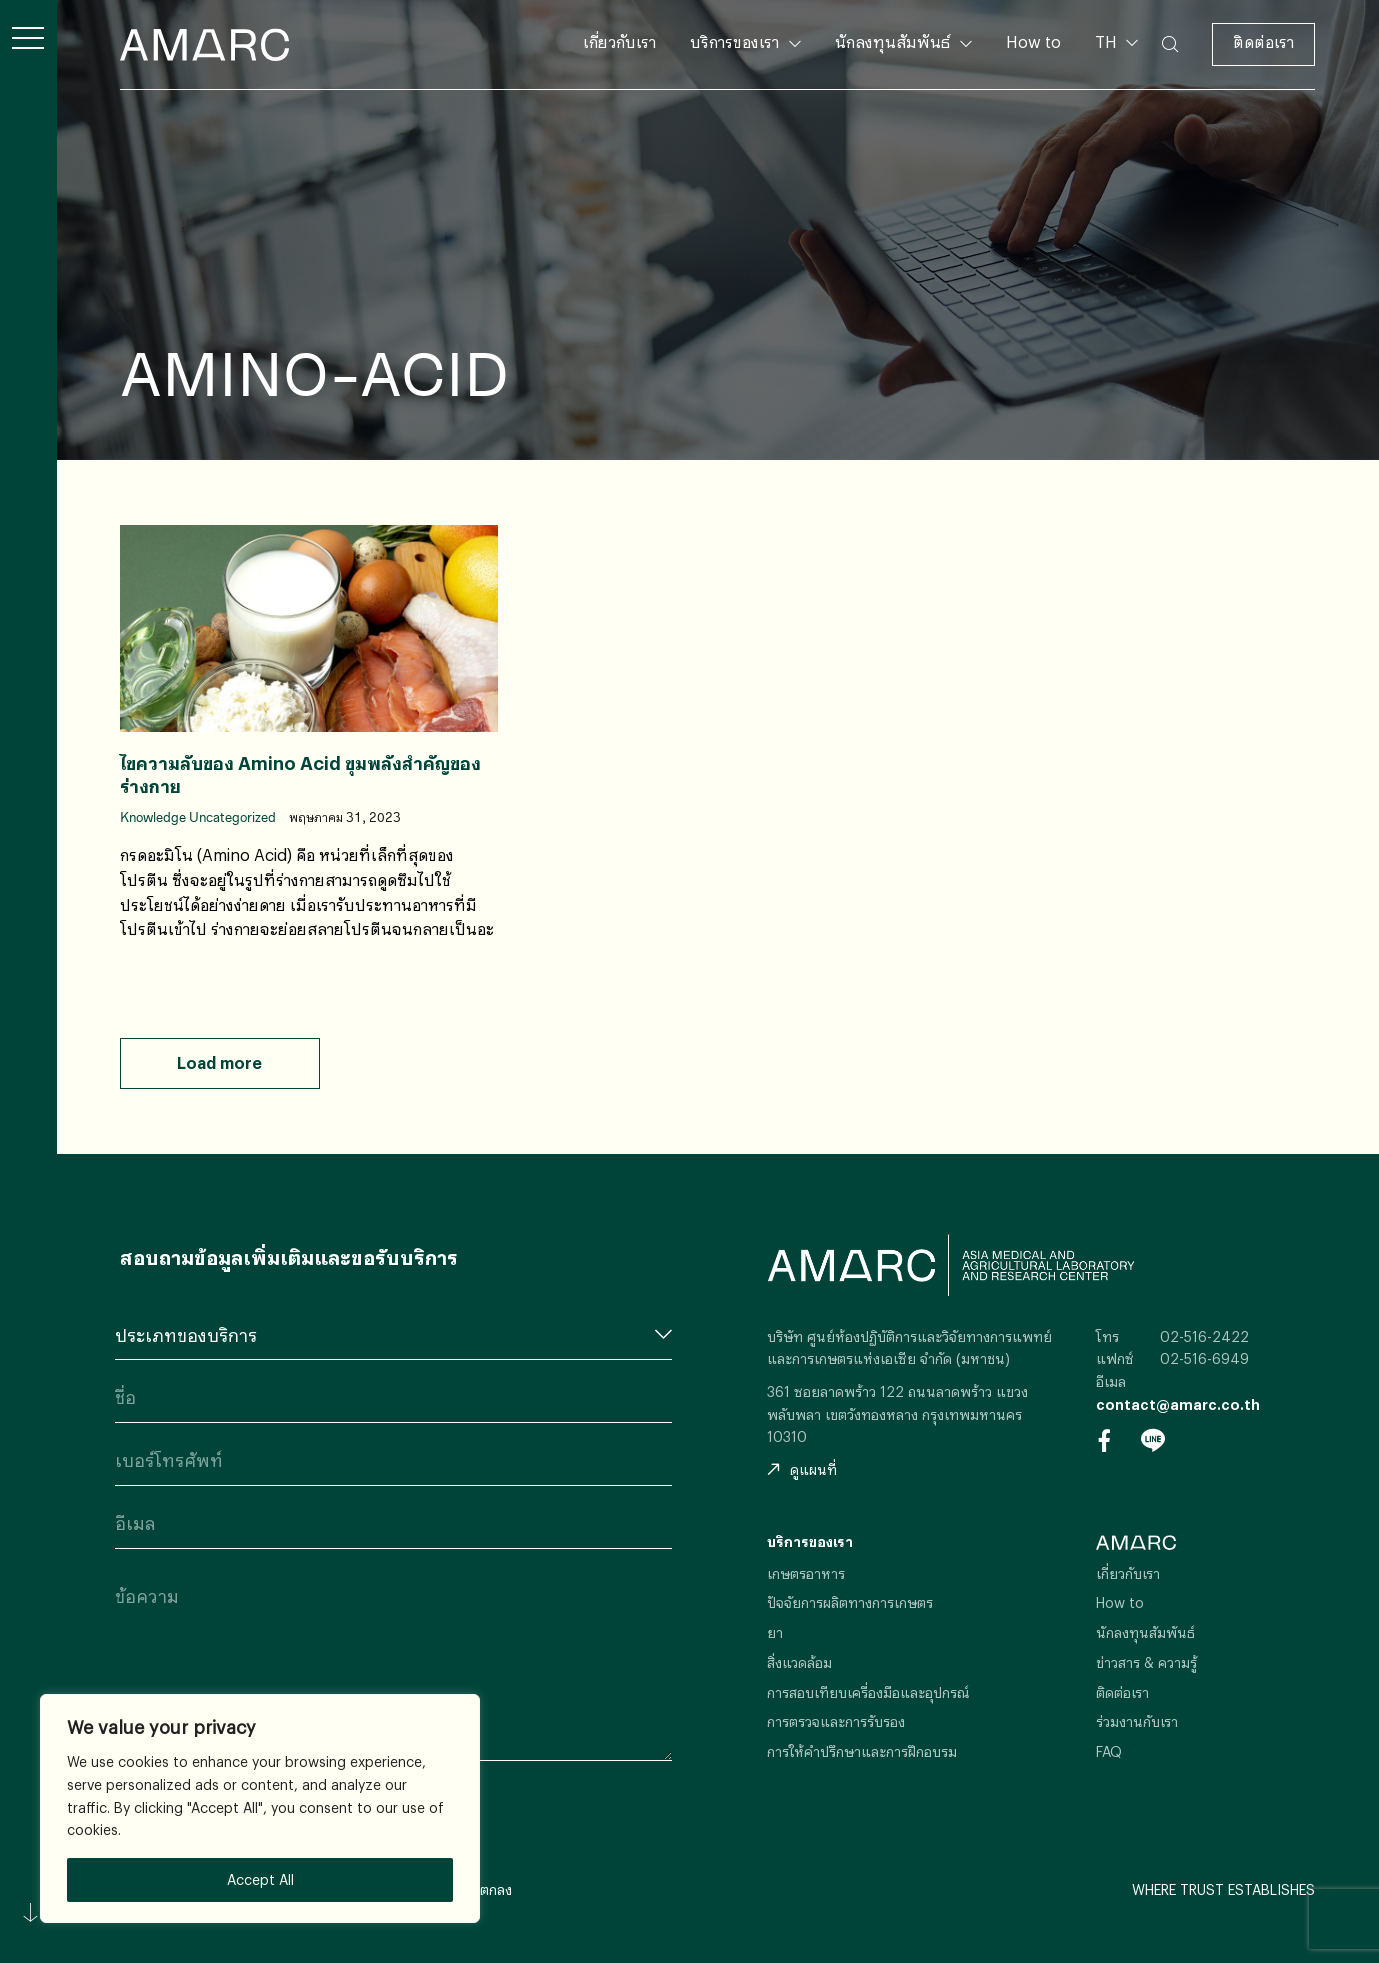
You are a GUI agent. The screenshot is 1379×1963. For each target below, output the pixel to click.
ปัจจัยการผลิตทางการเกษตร (850, 1602)
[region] (260, 1808)
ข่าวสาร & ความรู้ (1146, 1662)
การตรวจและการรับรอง (836, 1721)
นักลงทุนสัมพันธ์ (892, 41)
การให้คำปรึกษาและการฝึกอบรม (862, 1751)
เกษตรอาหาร (806, 1573)
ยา (775, 1632)
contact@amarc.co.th (1178, 1404)
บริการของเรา (734, 41)
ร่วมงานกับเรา (1137, 1721)
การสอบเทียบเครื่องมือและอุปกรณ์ (868, 1692)
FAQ (1109, 1751)
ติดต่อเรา (1263, 41)
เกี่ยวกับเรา (619, 41)
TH (1108, 41)
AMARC (204, 44)
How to (1033, 41)
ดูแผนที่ (802, 1469)
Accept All (260, 1879)
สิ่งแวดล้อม (799, 1662)
